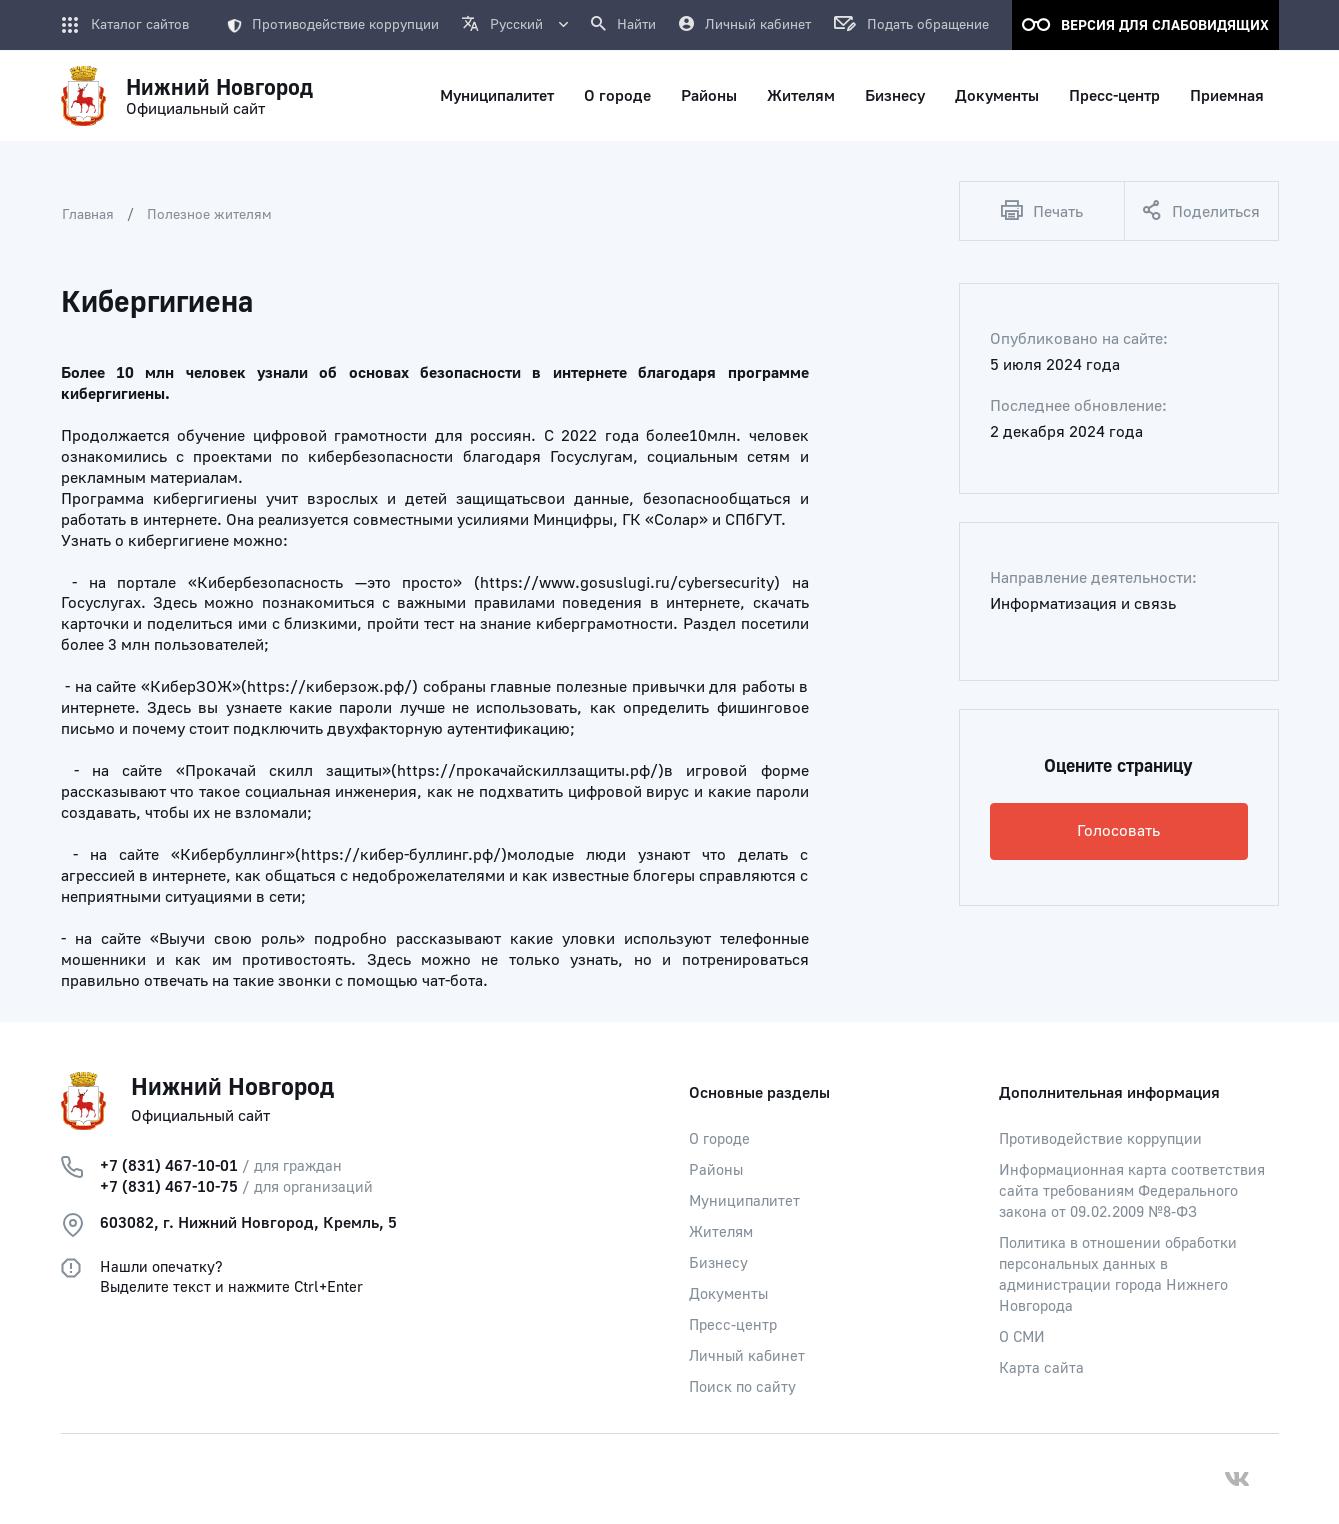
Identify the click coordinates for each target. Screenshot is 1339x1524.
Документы (728, 1294)
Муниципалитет (744, 1201)
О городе (719, 1139)
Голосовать (1118, 831)
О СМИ (1022, 1337)
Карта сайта (1041, 1368)
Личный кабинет (747, 1356)
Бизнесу (718, 1263)
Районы (716, 1170)
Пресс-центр (733, 1325)
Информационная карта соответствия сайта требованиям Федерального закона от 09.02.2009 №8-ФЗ (1132, 1191)
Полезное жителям (209, 215)
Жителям (721, 1232)
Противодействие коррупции (333, 25)
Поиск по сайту (742, 1387)
